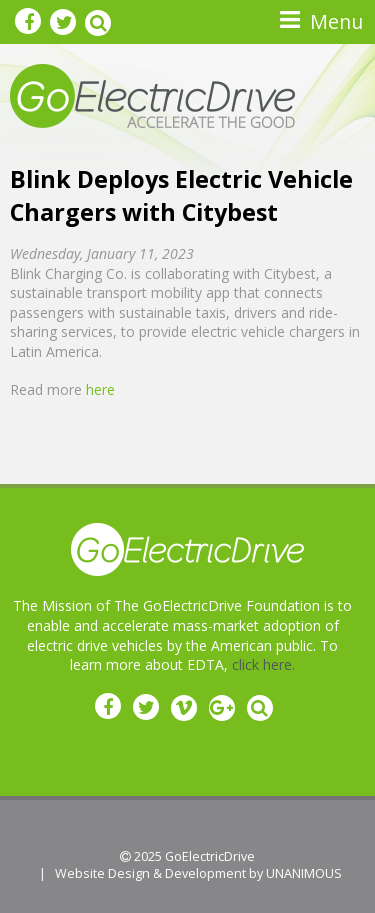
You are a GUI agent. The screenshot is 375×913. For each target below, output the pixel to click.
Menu (336, 21)
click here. (263, 664)
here (100, 389)
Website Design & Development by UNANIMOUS (198, 873)
